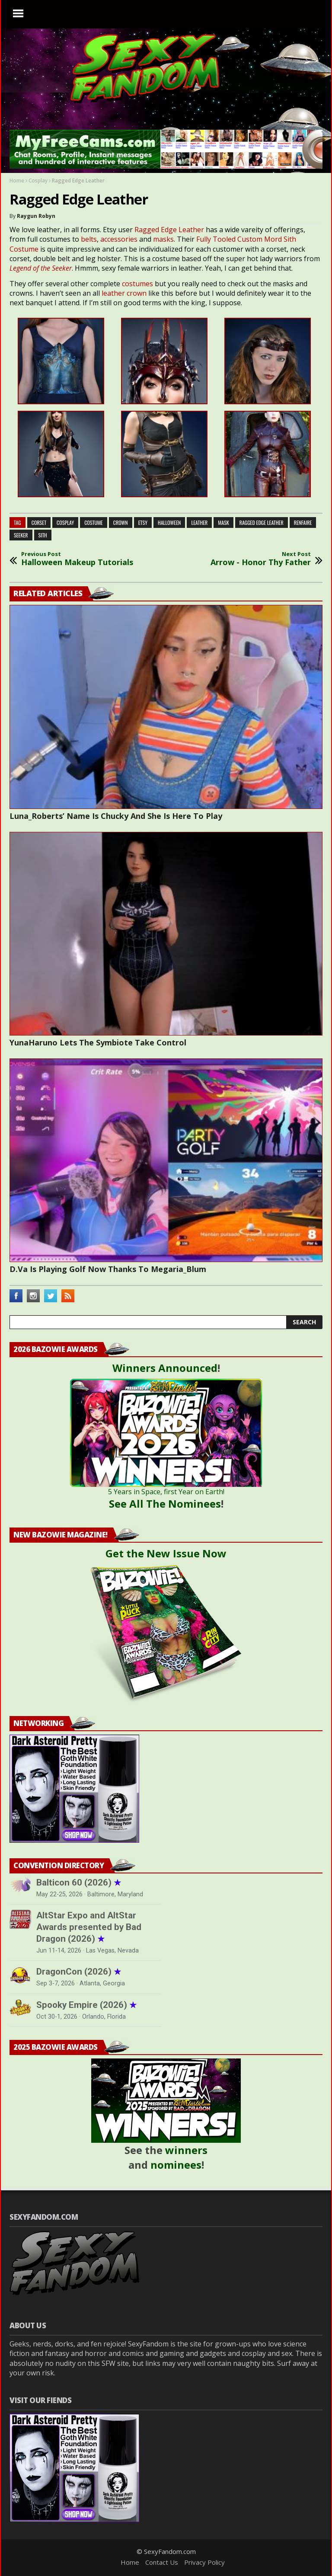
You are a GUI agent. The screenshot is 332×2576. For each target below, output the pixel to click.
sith (42, 535)
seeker (21, 535)
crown (120, 522)
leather (199, 522)
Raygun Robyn (36, 216)
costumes (138, 283)
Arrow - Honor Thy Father (261, 559)
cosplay (65, 522)
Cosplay (38, 180)
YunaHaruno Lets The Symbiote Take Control (98, 1042)
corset (39, 522)
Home (17, 180)
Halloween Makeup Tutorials (77, 559)
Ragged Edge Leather (169, 229)
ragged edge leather (261, 522)
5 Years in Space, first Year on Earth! (166, 1491)
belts (89, 239)
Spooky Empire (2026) (86, 2005)
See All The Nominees (165, 1503)
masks (163, 239)
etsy (142, 522)
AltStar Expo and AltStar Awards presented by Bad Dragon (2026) (88, 1927)
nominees (175, 2164)
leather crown (124, 293)
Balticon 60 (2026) (78, 1882)
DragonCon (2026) (78, 1971)
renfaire (303, 522)
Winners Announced (164, 1368)
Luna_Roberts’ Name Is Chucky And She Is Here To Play (116, 816)
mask (223, 522)
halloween (169, 522)
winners (186, 2150)
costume (93, 522)
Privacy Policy (204, 2562)
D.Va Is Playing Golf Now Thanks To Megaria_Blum (108, 1269)
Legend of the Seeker (41, 268)
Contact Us (161, 2562)
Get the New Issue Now (166, 1553)
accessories (119, 239)
